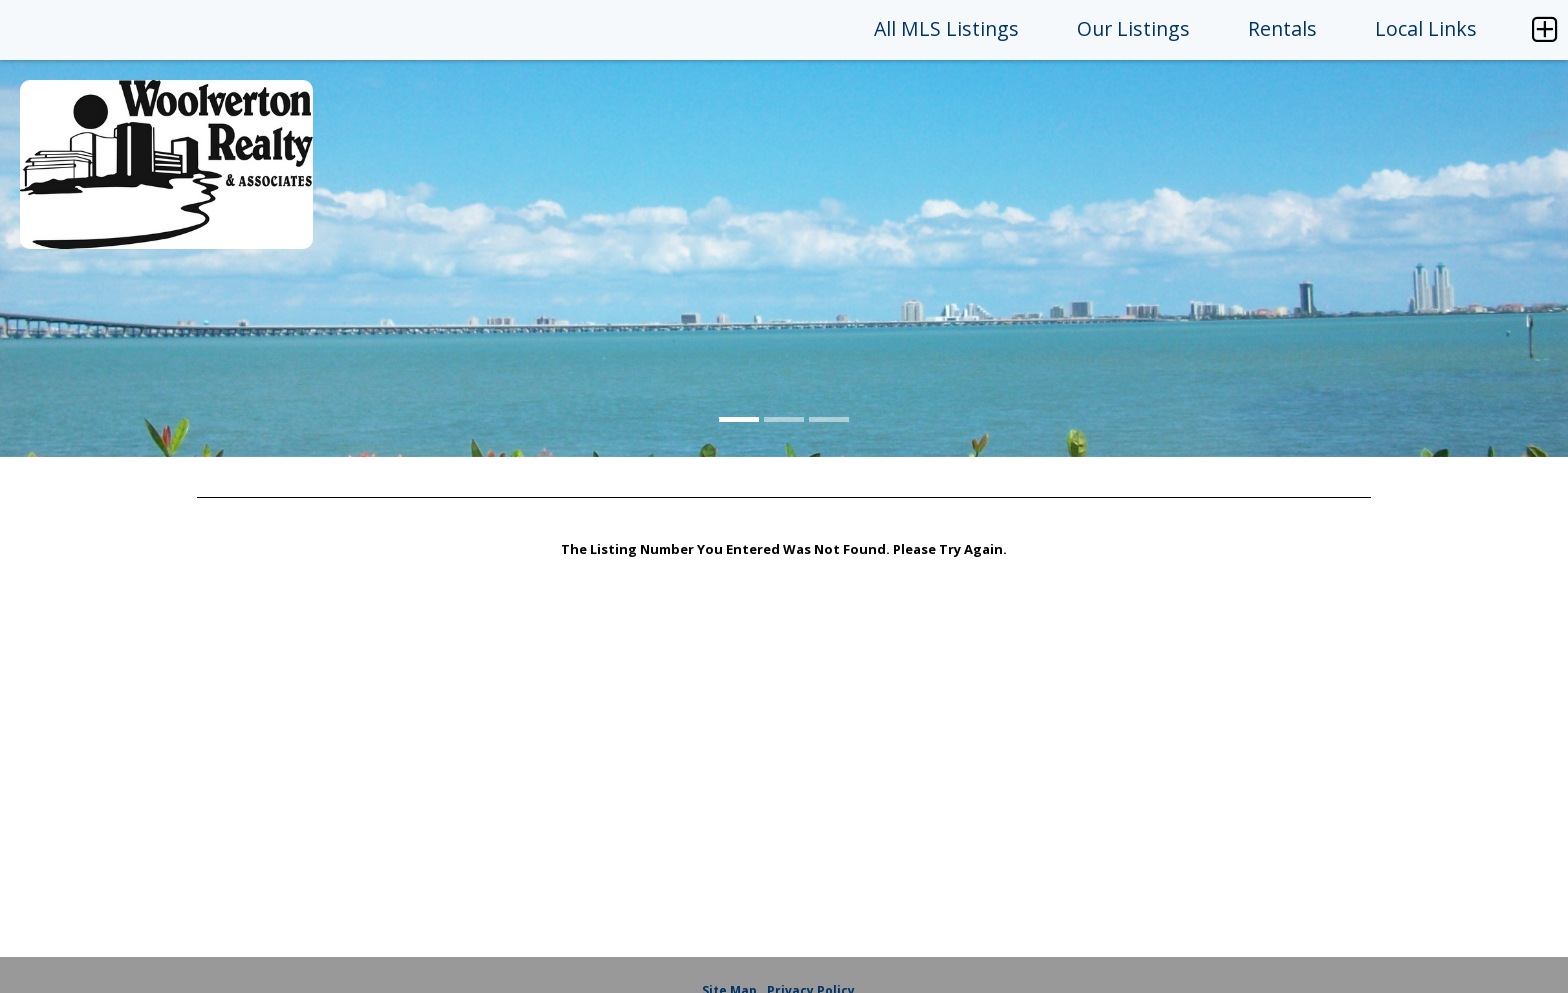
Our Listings (1133, 28)
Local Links (1426, 28)
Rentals (1282, 28)
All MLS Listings (946, 28)
